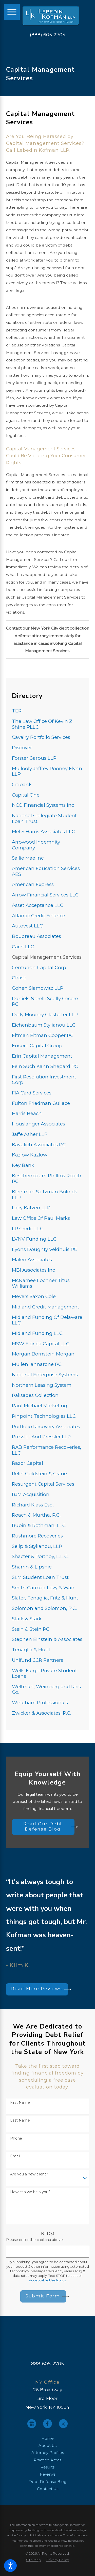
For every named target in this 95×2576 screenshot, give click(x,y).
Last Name (20, 2120)
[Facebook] (47, 2423)
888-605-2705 (47, 2364)
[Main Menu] (12, 12)
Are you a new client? (29, 2174)
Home (47, 2438)
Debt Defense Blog (47, 2481)
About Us (47, 2445)
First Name (20, 2102)
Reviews (47, 2474)
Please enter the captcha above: (35, 2240)
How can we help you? (30, 2192)
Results (47, 2467)
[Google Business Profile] (31, 2423)
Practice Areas (47, 2460)
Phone (16, 2138)
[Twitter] (63, 2423)
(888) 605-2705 (47, 35)
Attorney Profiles (47, 2452)
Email (15, 2156)
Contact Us (47, 2489)
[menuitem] (47, 711)
